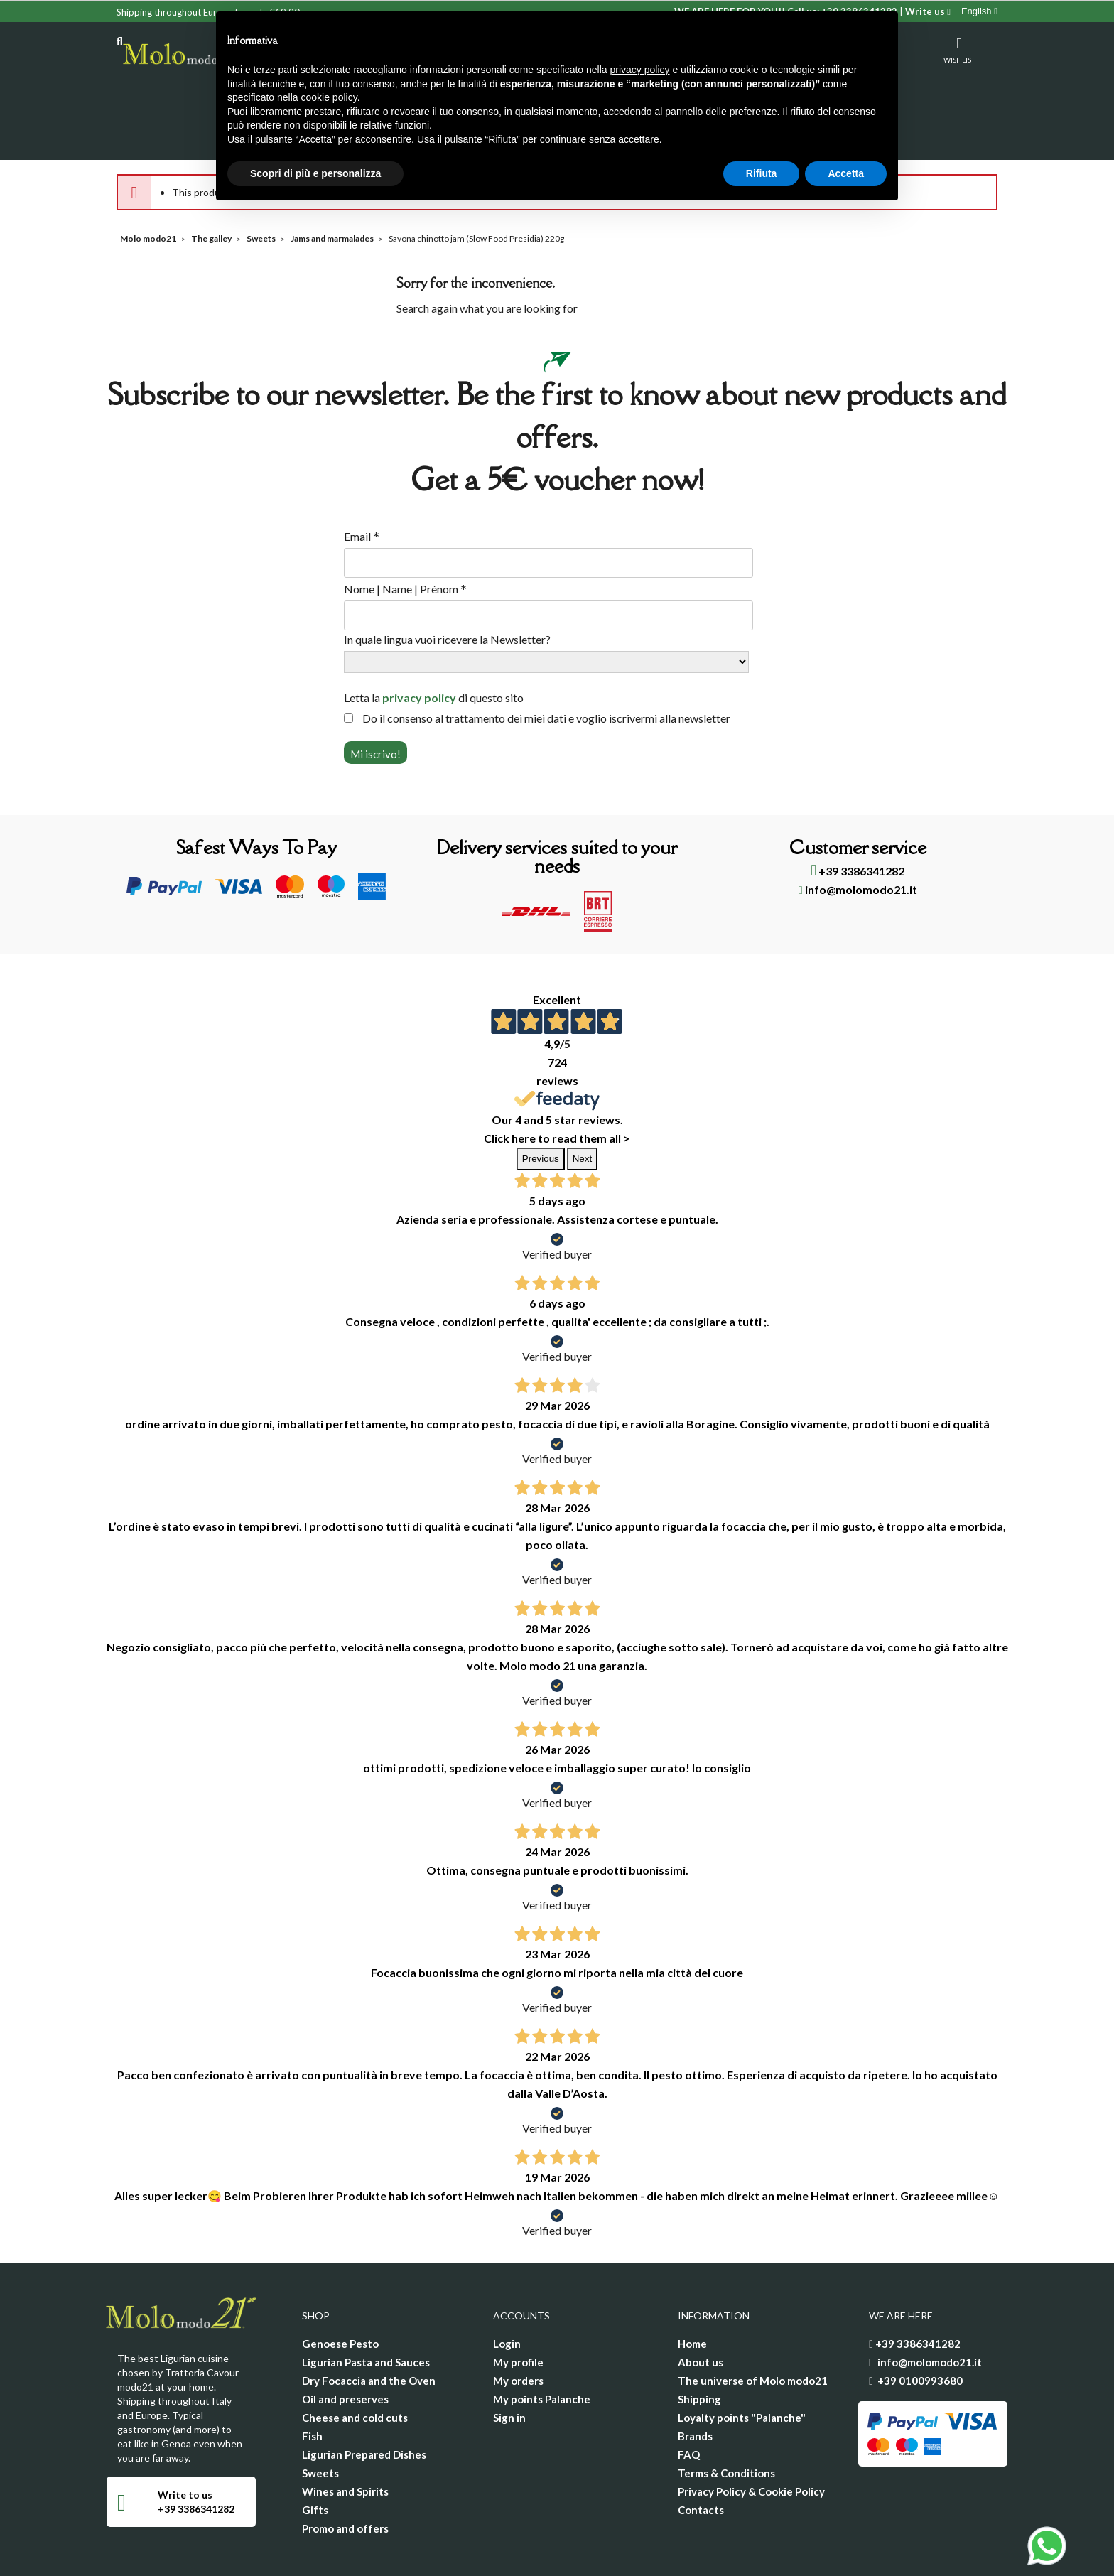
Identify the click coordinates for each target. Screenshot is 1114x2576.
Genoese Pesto (340, 2287)
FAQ (689, 2398)
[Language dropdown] (979, 11)
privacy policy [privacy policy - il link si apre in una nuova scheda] (640, 69)
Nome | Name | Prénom (405, 533)
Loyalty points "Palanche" (742, 2361)
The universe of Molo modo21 (753, 2324)
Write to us (185, 2438)
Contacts (701, 2453)
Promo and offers (345, 2472)
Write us (928, 11)
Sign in (509, 2361)
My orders (518, 2324)
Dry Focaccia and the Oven (369, 2324)
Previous (540, 1102)
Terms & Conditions (726, 2416)
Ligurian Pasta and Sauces (366, 2306)
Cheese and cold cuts (355, 2361)
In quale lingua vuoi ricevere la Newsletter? (447, 583)
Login (507, 2287)
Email (361, 480)
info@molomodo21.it (858, 833)
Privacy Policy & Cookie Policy (751, 2435)
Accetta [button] (846, 173)
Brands (695, 2379)
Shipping (699, 2343)
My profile (518, 2306)
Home (692, 2287)
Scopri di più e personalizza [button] (315, 173)
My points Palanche (541, 2343)
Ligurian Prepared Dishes (364, 2398)
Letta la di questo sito (434, 641)
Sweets (320, 2416)
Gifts (315, 2453)
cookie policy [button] (329, 97)
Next (582, 1102)
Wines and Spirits (345, 2435)
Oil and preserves (345, 2343)
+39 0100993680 (920, 2324)
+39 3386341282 (857, 814)
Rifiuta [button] (761, 173)
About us (700, 2306)
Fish (312, 2379)
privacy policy (419, 641)
